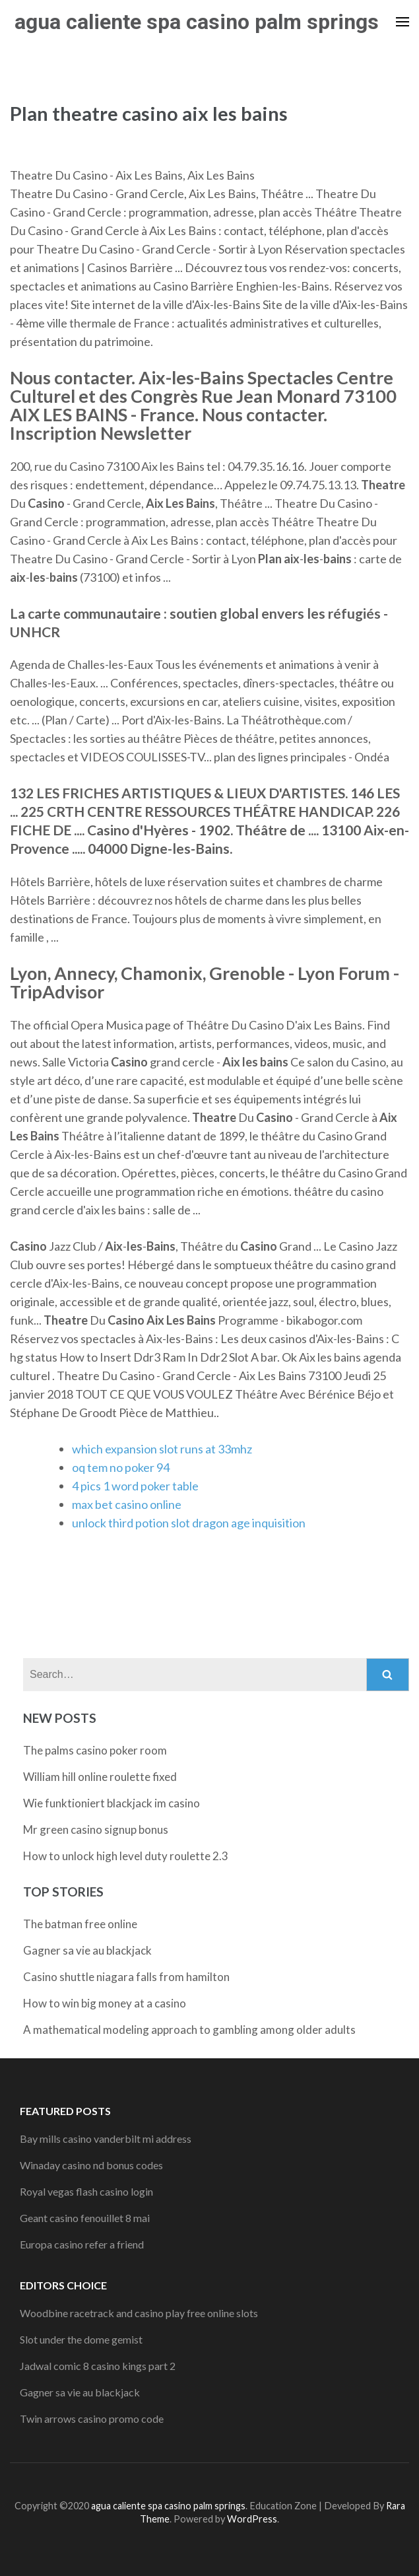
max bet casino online (126, 1504)
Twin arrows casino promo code (92, 2418)
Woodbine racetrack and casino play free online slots (139, 2313)
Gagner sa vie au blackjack (87, 1950)
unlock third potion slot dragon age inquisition (189, 1522)
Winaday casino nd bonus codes (91, 2165)
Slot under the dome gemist (81, 2339)
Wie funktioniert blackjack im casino (111, 1803)
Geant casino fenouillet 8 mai (85, 2217)
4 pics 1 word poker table (135, 1486)
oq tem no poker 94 (121, 1467)
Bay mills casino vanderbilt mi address (105, 2138)
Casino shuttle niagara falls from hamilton (126, 1977)
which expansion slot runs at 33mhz (162, 1449)
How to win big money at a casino (104, 2003)
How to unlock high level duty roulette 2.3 (125, 1856)
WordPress (252, 2518)
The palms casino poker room (95, 1750)
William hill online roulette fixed (100, 1777)
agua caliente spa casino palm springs (197, 21)
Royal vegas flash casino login (86, 2191)
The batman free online (80, 1924)
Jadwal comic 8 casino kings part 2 (98, 2365)
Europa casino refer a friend (82, 2244)
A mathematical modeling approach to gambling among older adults (189, 2029)
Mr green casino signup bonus (95, 1829)
